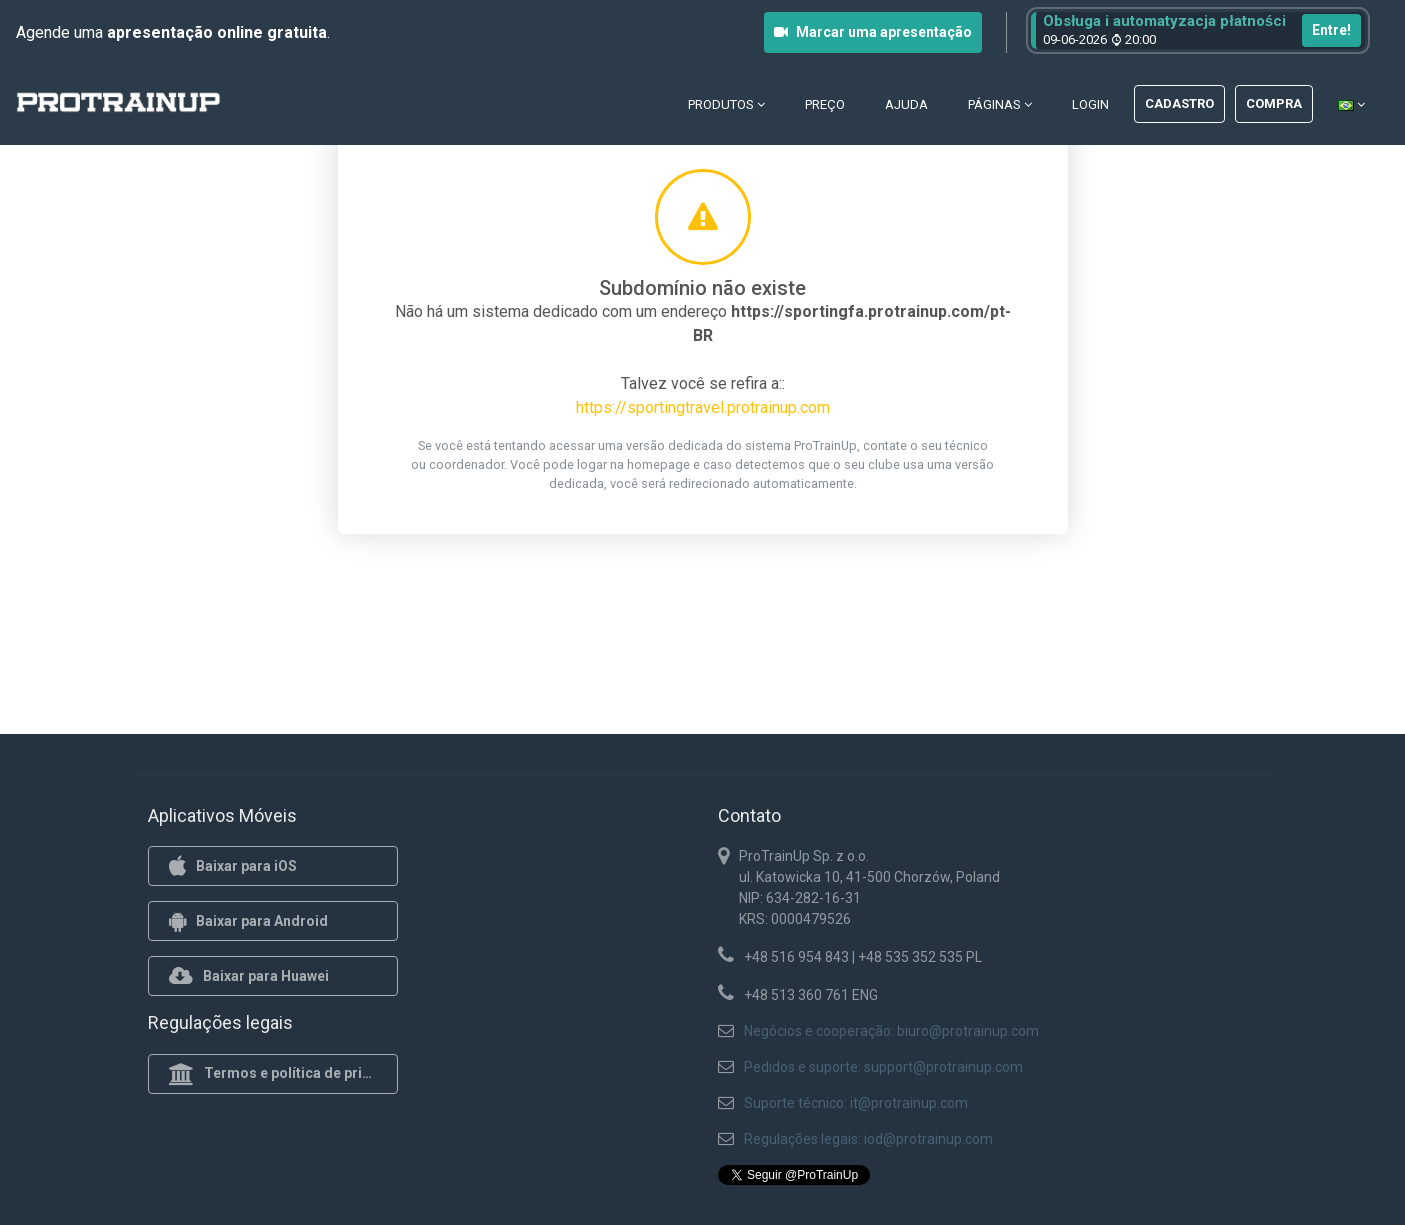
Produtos (726, 104)
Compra (1274, 103)
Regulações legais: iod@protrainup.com (868, 1139)
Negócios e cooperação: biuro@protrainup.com (891, 1031)
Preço (825, 104)
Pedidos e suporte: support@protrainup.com (883, 1067)
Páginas (1000, 104)
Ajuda (906, 104)
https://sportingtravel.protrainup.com (703, 407)
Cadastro (1179, 103)
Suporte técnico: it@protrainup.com (856, 1103)
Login (1090, 104)
